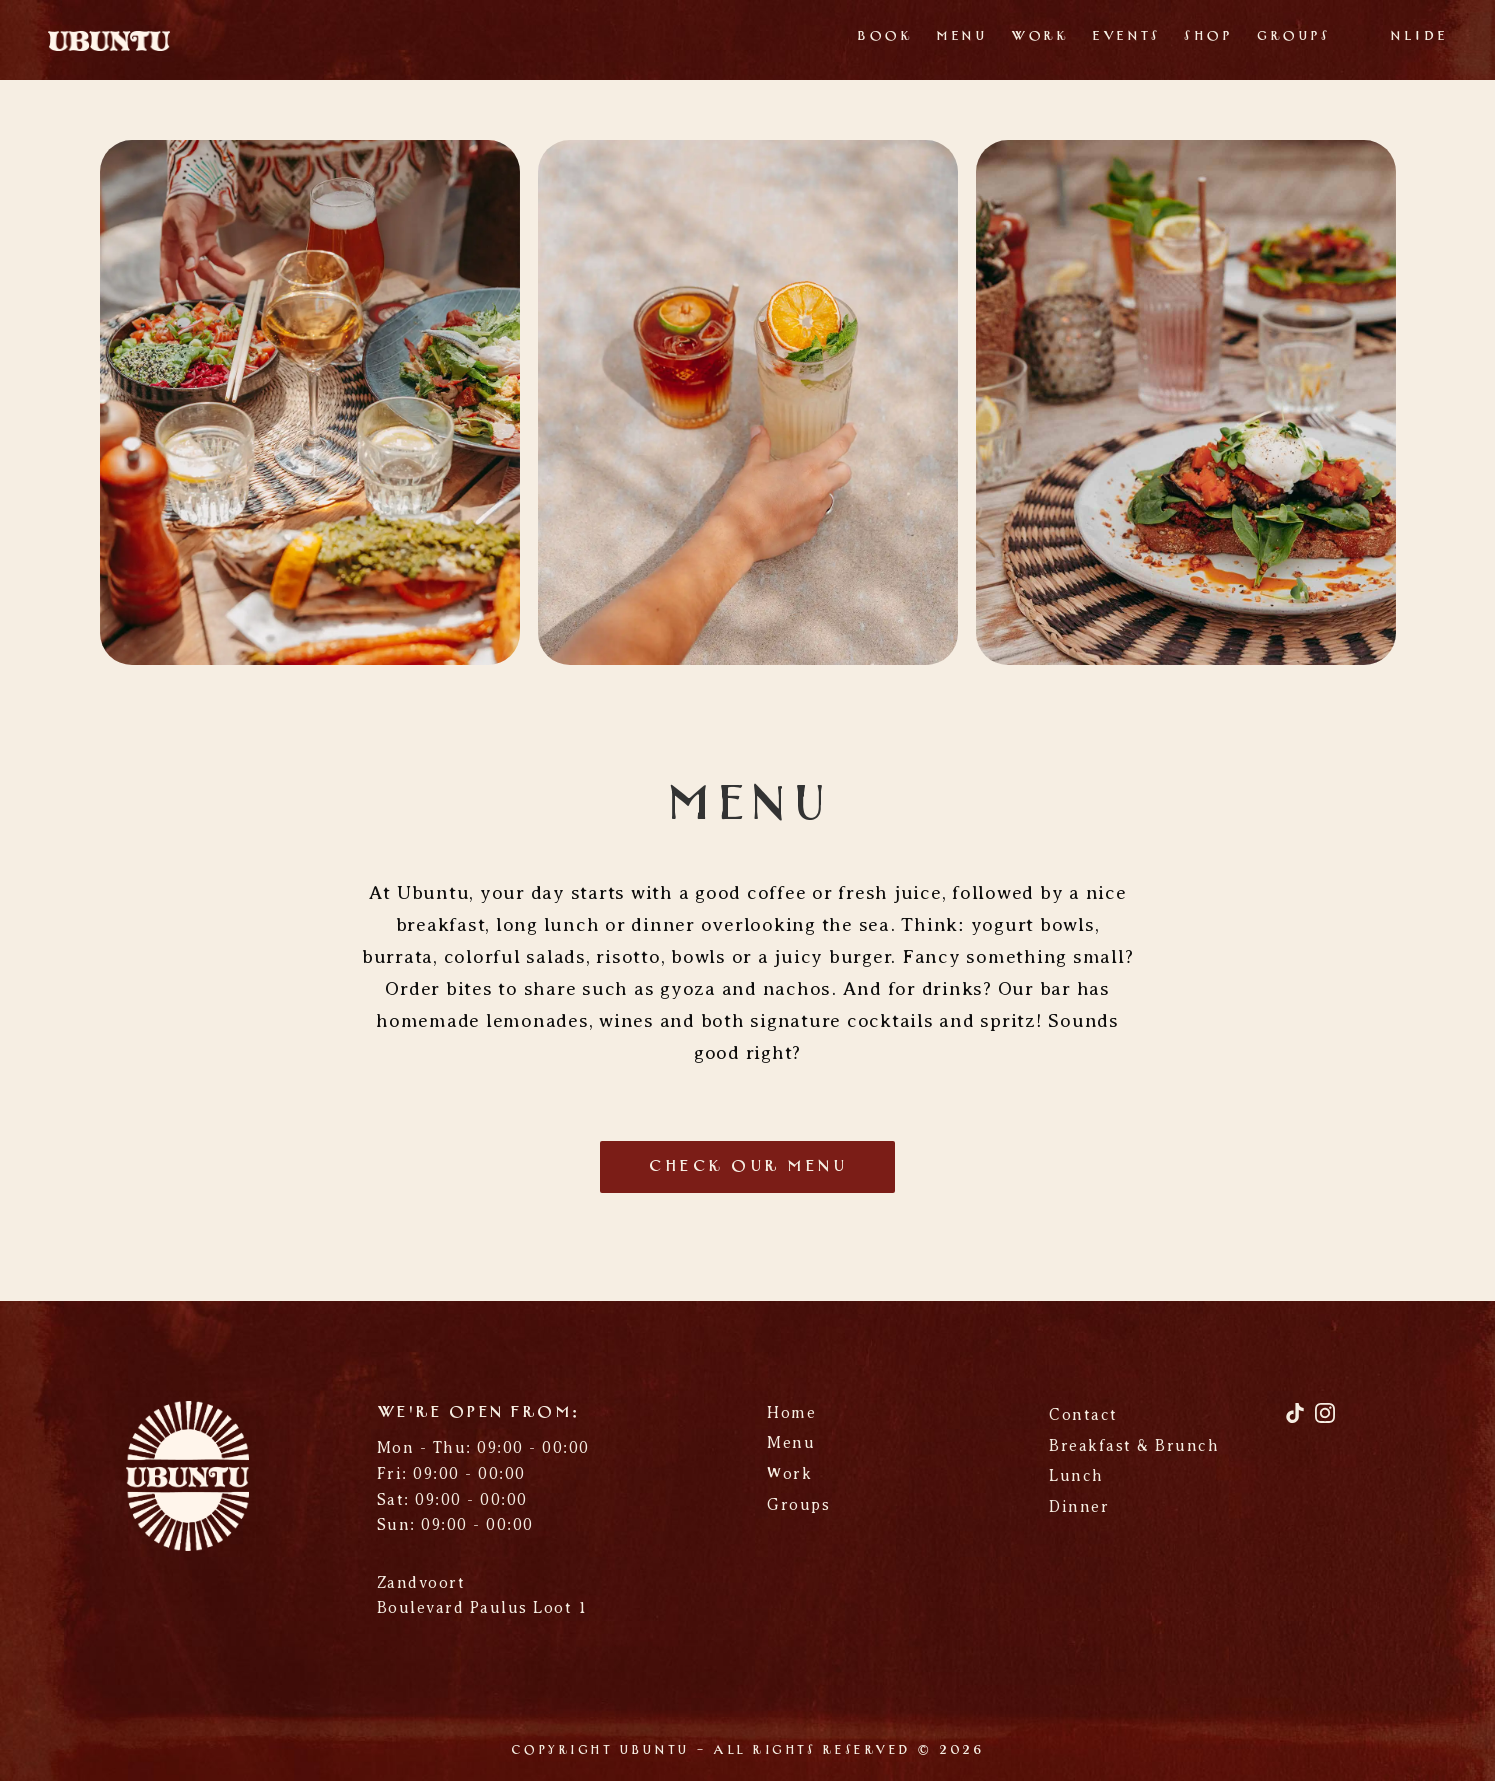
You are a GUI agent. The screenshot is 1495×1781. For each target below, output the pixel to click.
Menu (961, 36)
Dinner (1079, 1507)
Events (1126, 36)
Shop (1208, 36)
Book (884, 36)
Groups (1293, 36)
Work (1039, 36)
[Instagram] (1325, 1420)
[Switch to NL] (1402, 40)
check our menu (747, 1167)
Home (791, 1413)
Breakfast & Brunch (1134, 1446)
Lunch (1076, 1476)
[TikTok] (1298, 1420)
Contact (1083, 1415)
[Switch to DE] (1435, 40)
